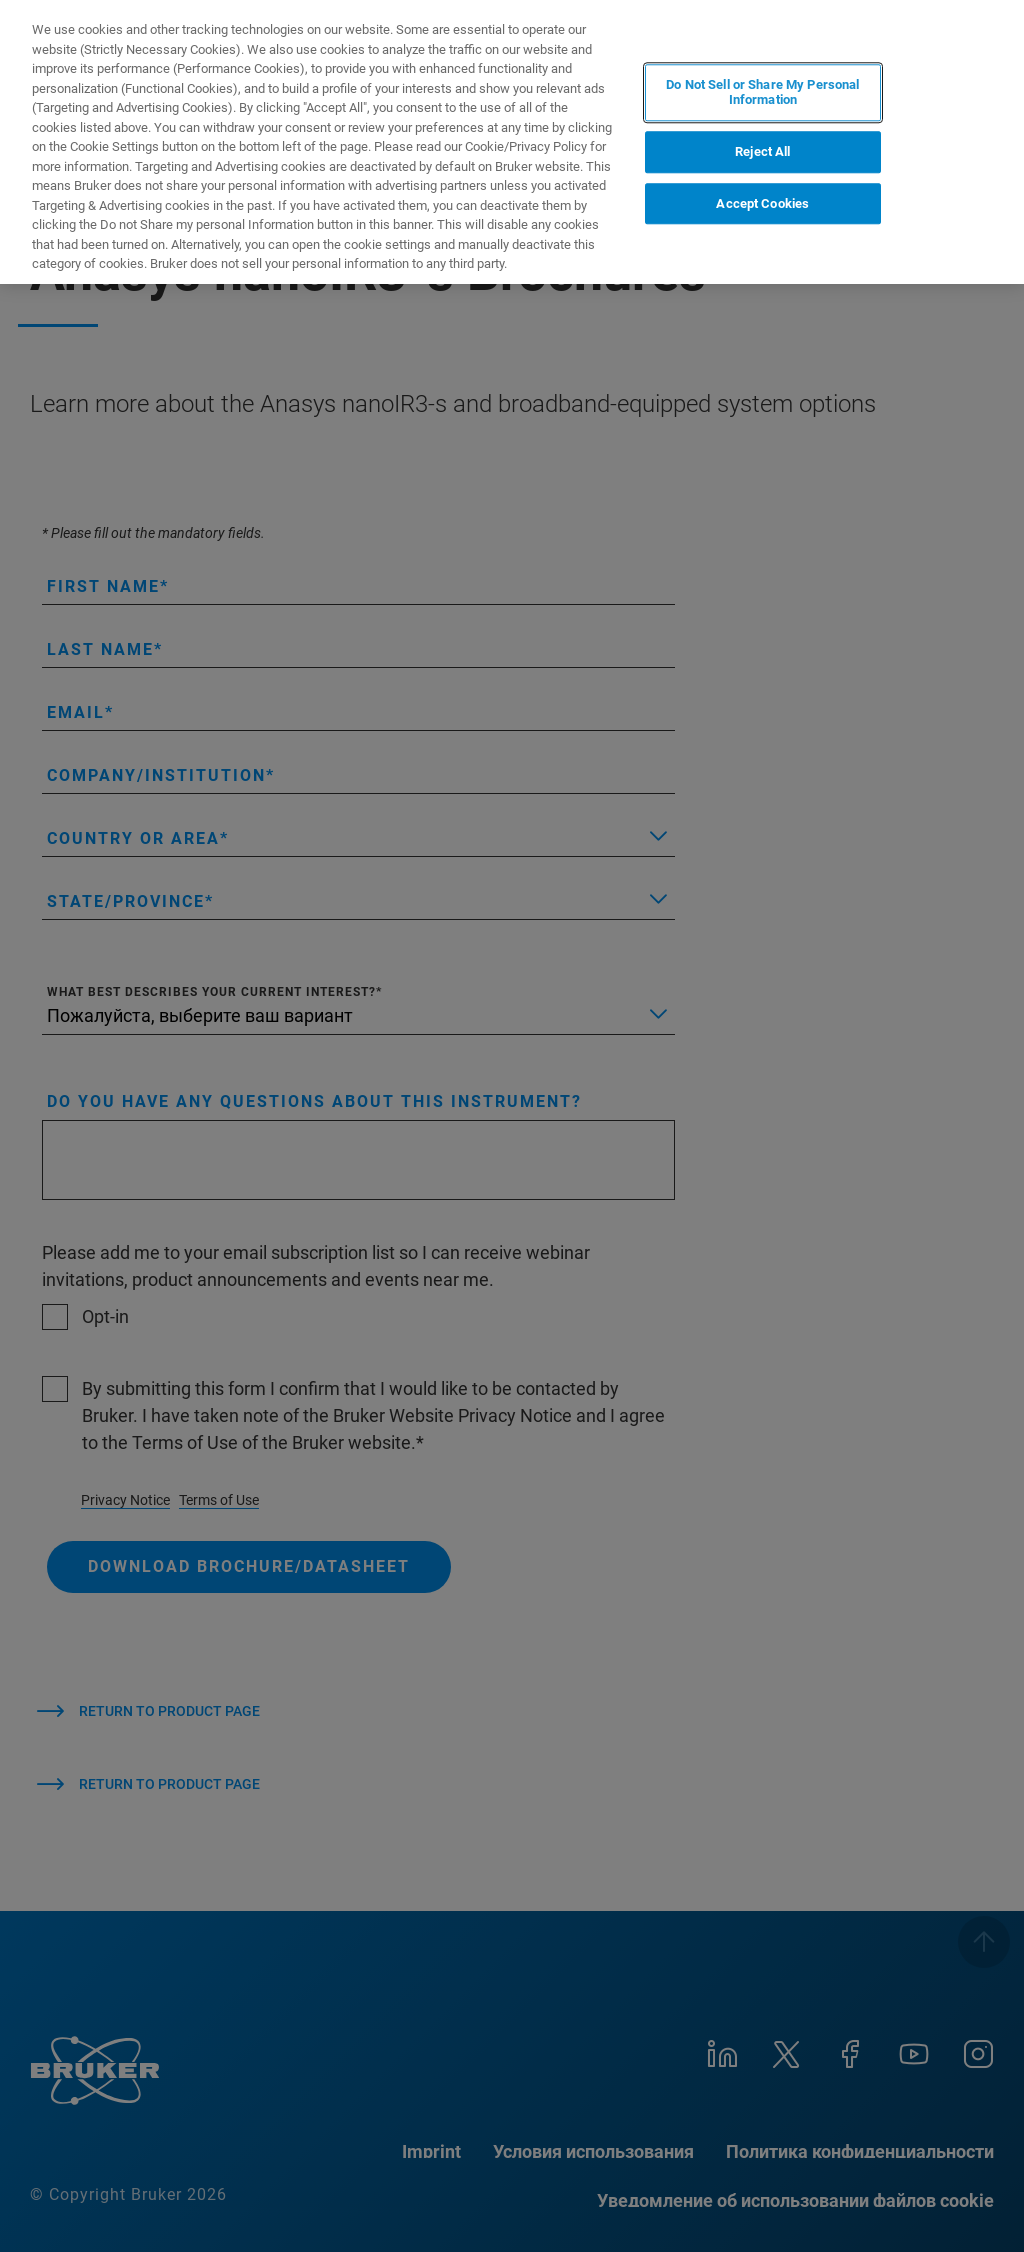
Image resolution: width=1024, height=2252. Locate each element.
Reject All (762, 151)
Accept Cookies (762, 203)
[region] (512, 142)
